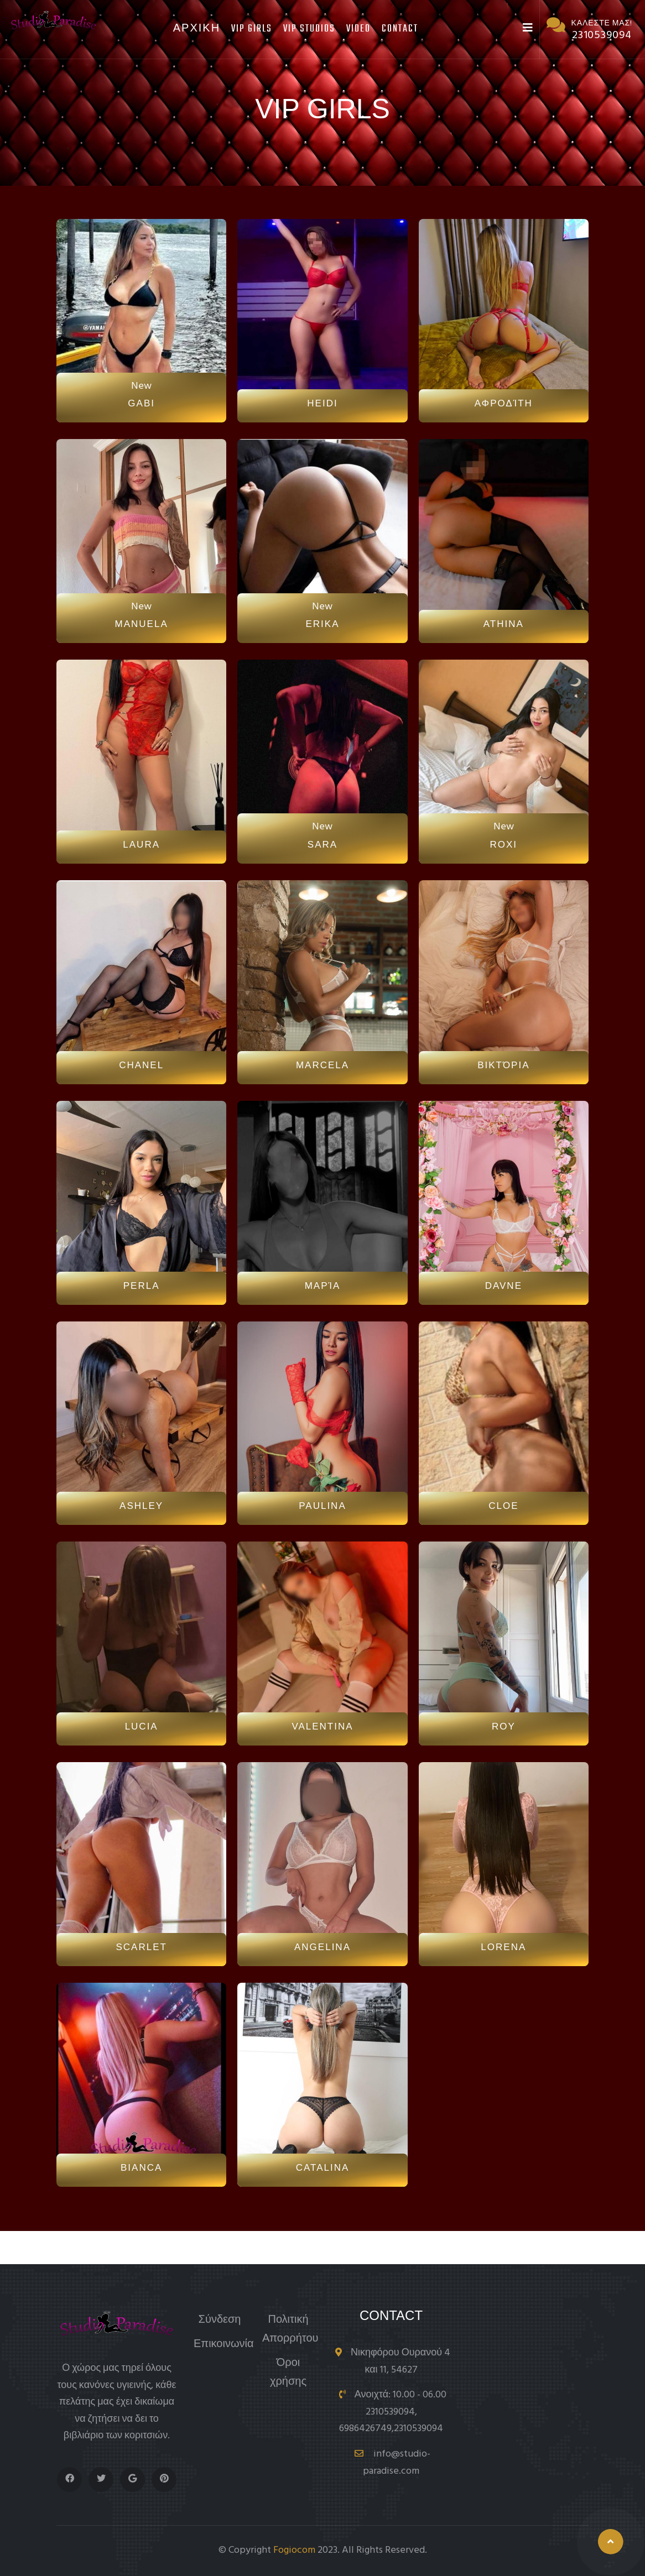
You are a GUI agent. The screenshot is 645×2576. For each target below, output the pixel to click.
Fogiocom (294, 2550)
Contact (400, 29)
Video (358, 29)
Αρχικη (196, 29)
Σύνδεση (220, 2320)
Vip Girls (251, 29)
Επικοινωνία (224, 2345)
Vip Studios (309, 29)
